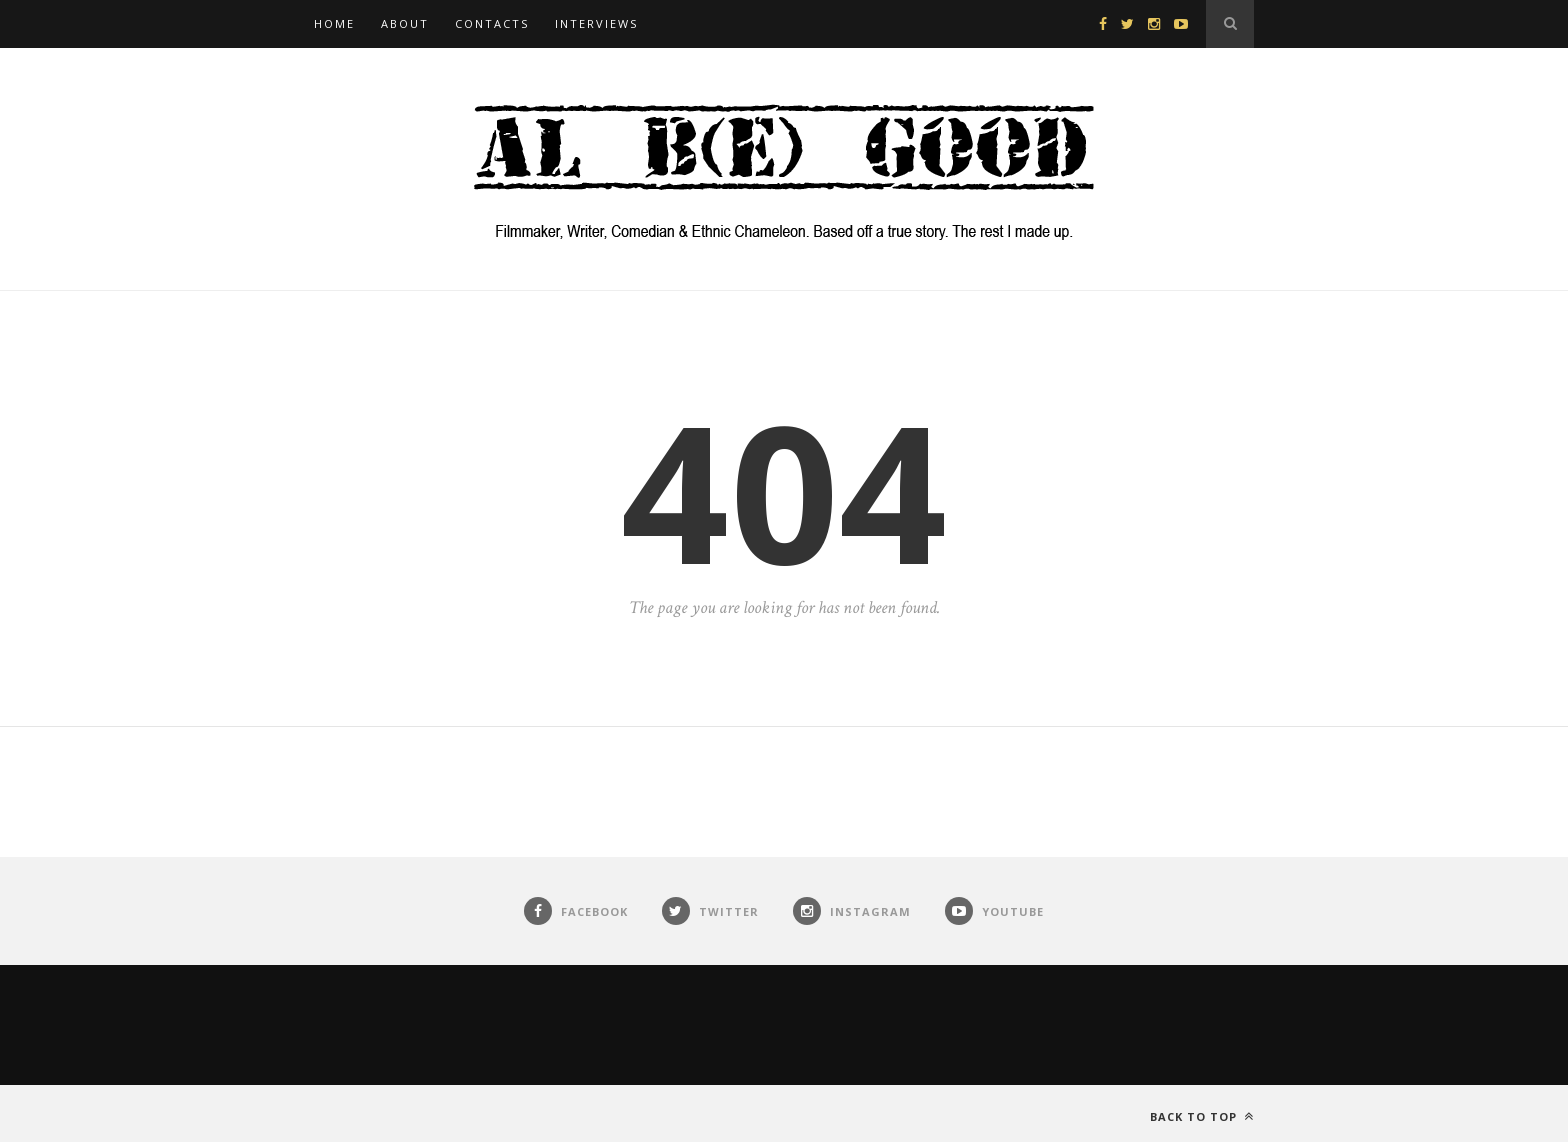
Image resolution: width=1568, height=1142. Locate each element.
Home (334, 23)
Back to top (1202, 1116)
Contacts (492, 23)
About (405, 23)
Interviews (596, 23)
